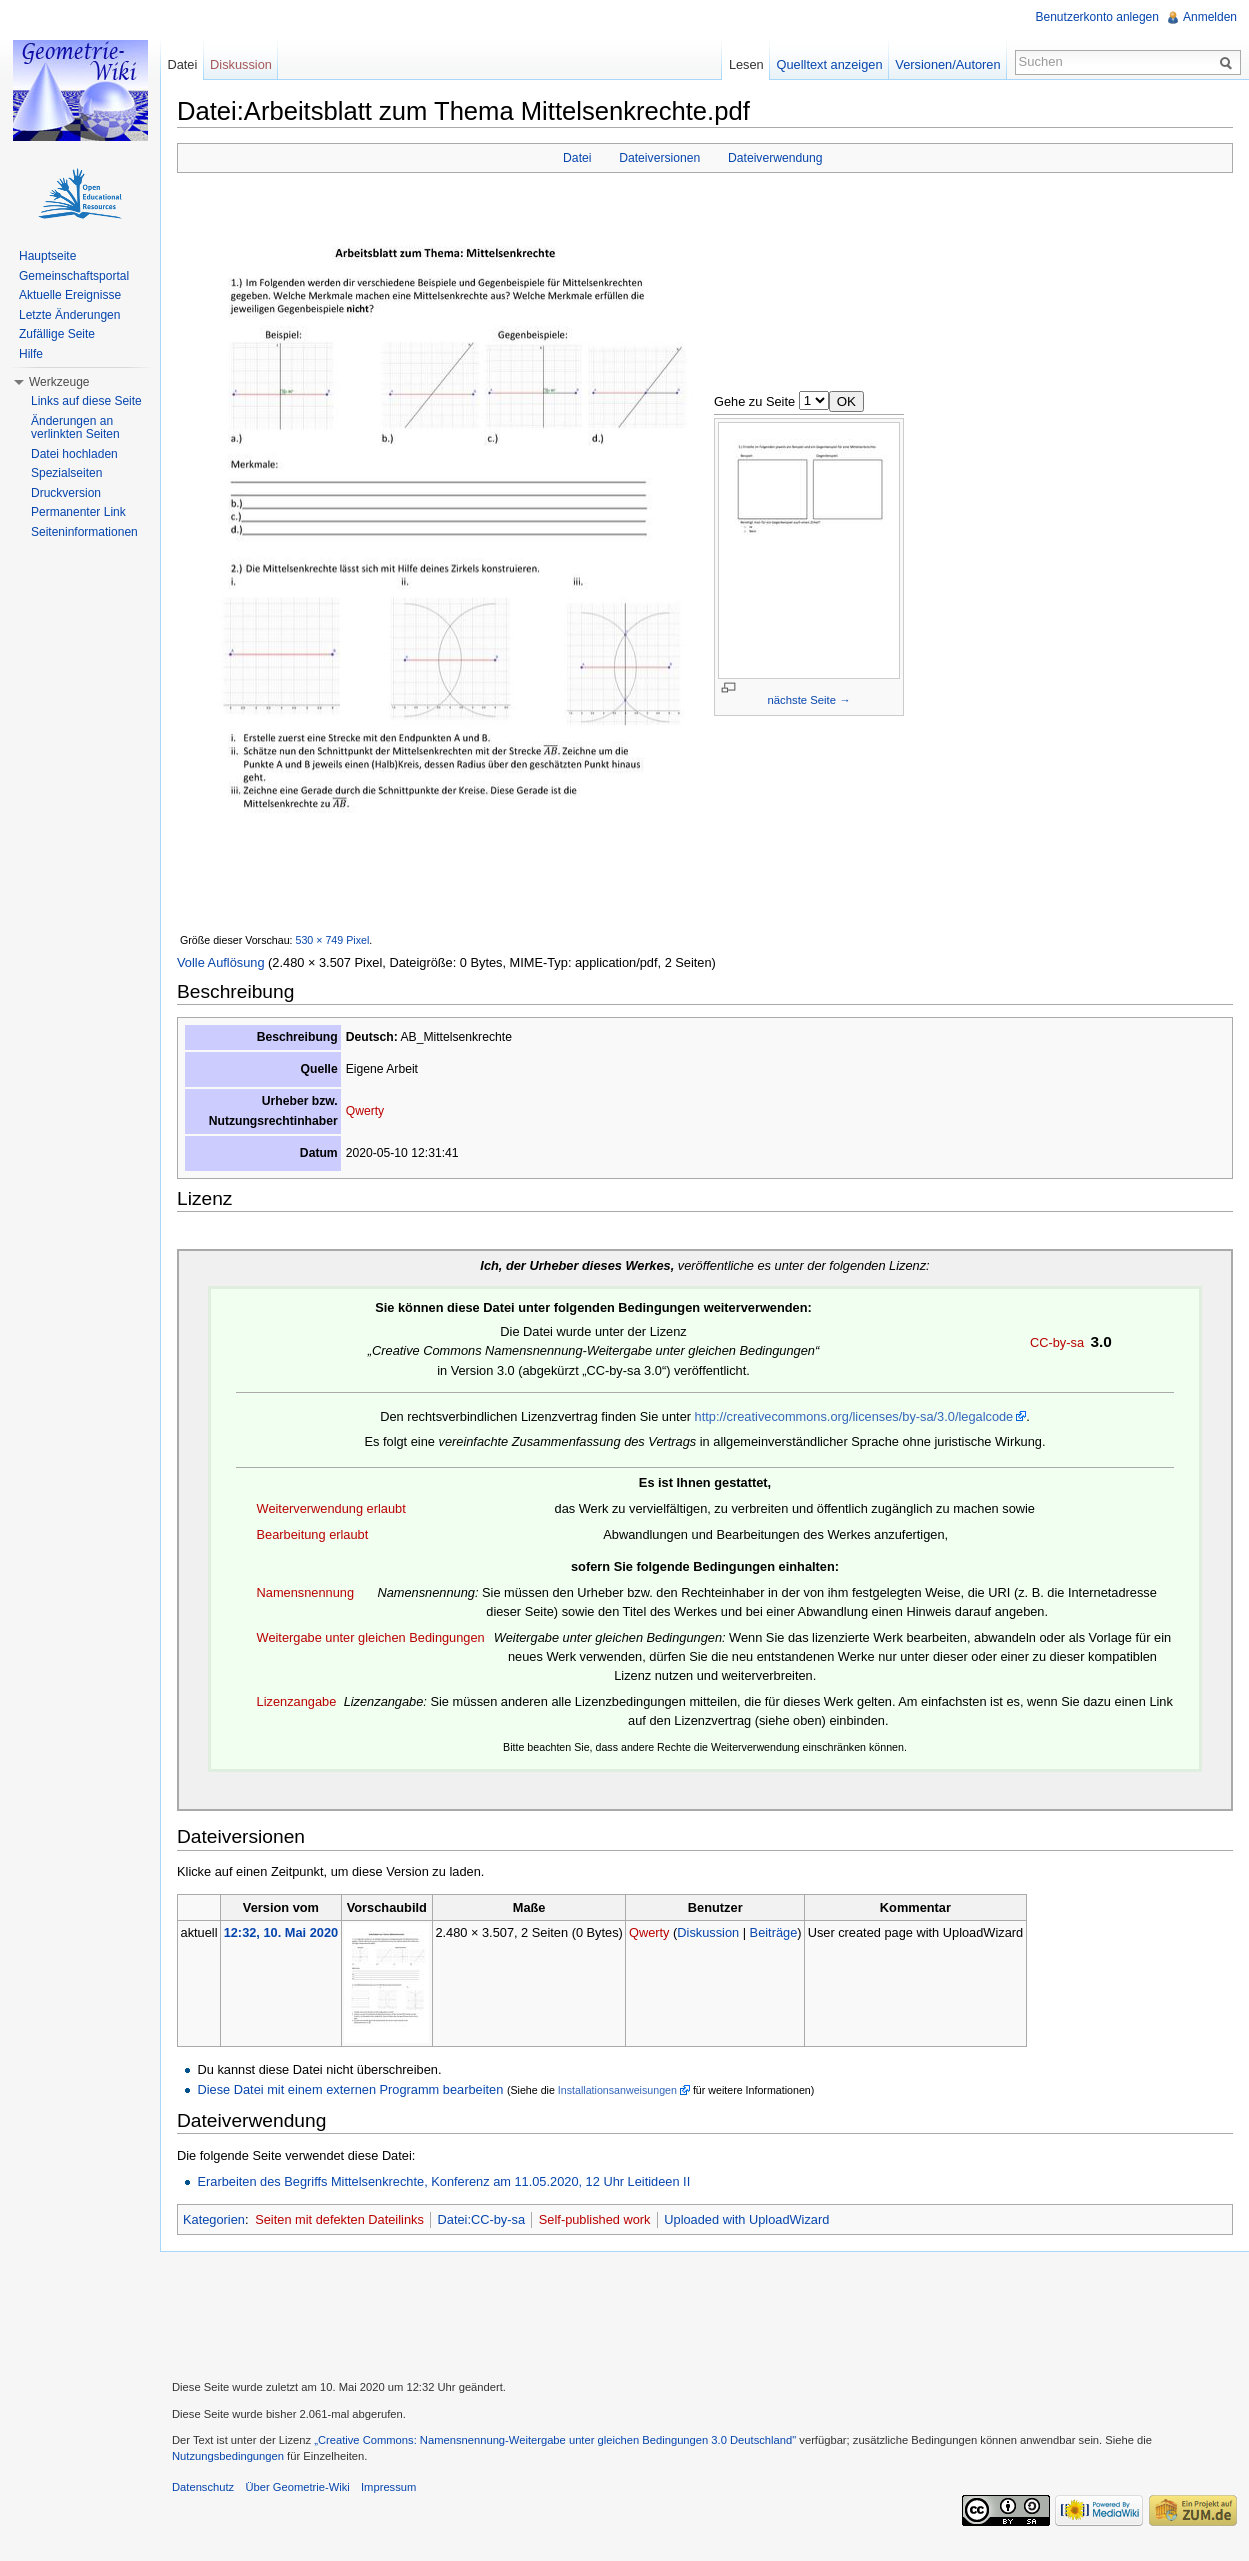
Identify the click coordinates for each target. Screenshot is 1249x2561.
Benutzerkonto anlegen (1097, 17)
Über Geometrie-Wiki (297, 2487)
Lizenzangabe (297, 1701)
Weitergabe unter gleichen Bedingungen (371, 1637)
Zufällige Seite (57, 334)
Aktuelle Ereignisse (70, 295)
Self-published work (595, 2219)
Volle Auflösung (221, 962)
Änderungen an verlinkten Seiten (75, 428)
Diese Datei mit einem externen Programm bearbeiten (350, 2089)
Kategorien (214, 2219)
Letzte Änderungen (69, 315)
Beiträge (774, 1932)
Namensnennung (305, 1592)
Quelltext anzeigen (830, 64)
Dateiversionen (659, 158)
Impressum (388, 2487)
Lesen (746, 64)
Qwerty (365, 1111)
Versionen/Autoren (947, 64)
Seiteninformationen (84, 532)
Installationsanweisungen (617, 2090)
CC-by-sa (1057, 1342)
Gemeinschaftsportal (74, 276)
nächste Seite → (809, 700)
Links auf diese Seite (86, 401)
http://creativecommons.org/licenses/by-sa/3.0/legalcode (854, 1416)
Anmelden (1210, 17)
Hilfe (31, 354)
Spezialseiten (66, 473)
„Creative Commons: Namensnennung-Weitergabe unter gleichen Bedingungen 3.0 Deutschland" (555, 2440)
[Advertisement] (705, 2313)
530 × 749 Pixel (333, 940)
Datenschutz (203, 2487)
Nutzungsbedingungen (228, 2456)
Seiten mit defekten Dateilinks (339, 2219)
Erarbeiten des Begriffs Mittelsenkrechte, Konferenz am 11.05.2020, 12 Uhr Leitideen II (443, 2181)
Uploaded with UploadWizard (746, 2219)
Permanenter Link (78, 512)
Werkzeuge (59, 382)
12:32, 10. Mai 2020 (281, 1932)
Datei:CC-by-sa (481, 2219)
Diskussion (708, 1932)
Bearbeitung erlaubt (313, 1534)
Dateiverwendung (775, 158)
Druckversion (66, 493)
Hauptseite (47, 256)
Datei (577, 158)
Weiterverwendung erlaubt (331, 1508)
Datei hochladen (74, 454)
